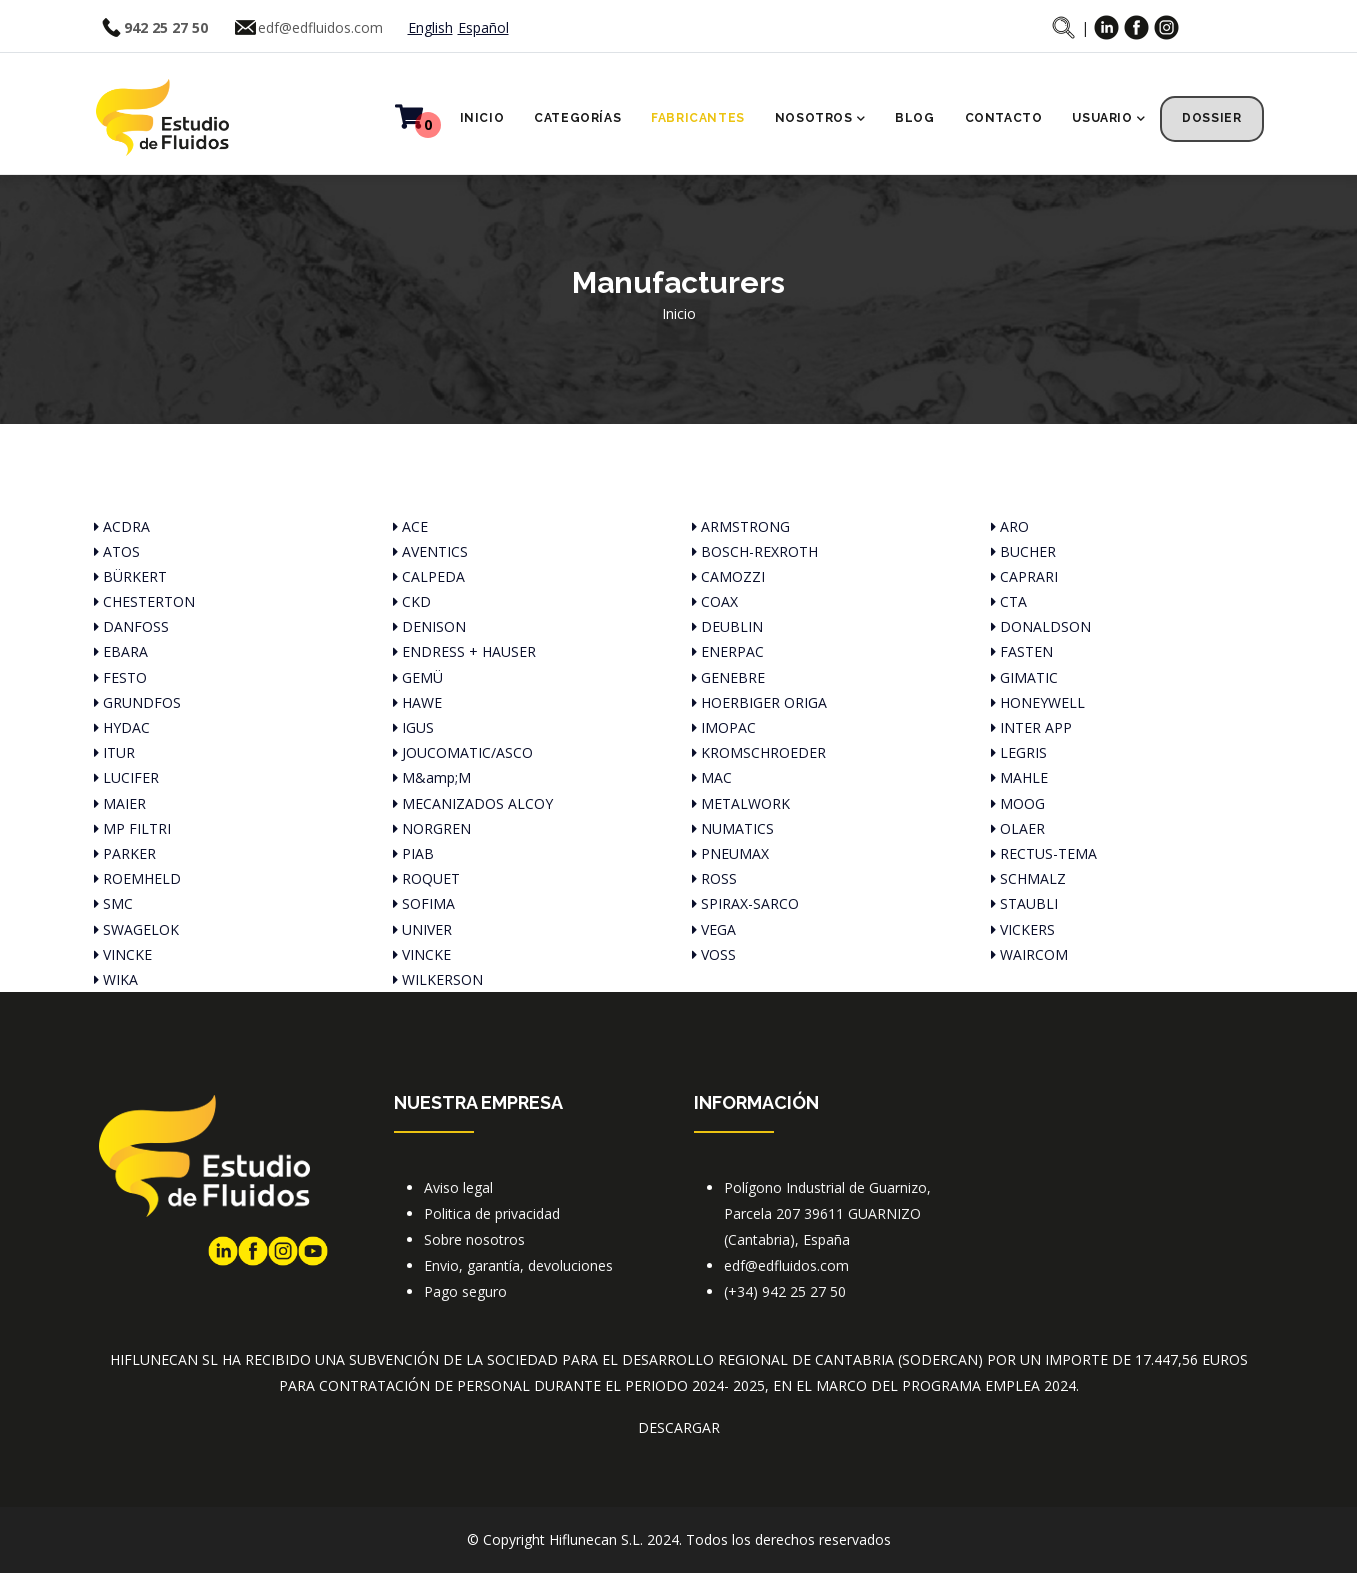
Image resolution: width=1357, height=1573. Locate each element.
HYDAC (122, 727)
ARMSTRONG (741, 526)
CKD (412, 601)
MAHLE (1019, 777)
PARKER (125, 853)
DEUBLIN (727, 626)
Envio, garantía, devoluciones (518, 1265)
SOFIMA (424, 903)
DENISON (429, 626)
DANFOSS (131, 626)
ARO (1010, 526)
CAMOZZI (728, 576)
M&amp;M (432, 777)
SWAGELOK (136, 929)
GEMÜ (418, 677)
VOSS (714, 954)
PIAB (413, 853)
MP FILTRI (132, 828)
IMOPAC (724, 727)
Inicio (482, 118)
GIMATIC (1024, 677)
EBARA (121, 651)
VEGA (714, 929)
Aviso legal (458, 1187)
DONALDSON (1041, 626)
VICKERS (1023, 929)
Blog (914, 118)
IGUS (413, 727)
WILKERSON (438, 979)
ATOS (117, 551)
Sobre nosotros (474, 1239)
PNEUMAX (730, 853)
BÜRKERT (130, 576)
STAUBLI (1024, 903)
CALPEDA (429, 576)
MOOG (1018, 803)
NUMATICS (733, 828)
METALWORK (741, 803)
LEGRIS (1019, 752)
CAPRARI (1024, 576)
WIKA (116, 979)
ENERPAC (728, 651)
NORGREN (432, 828)
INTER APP (1031, 727)
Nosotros (820, 120)
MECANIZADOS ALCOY (473, 803)
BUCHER (1023, 551)
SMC (113, 903)
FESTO (120, 677)
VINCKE (123, 954)
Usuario (1108, 120)
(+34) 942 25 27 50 (785, 1291)
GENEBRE (728, 677)
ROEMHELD (137, 878)
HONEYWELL (1038, 702)
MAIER (120, 803)
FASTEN (1022, 651)
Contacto (1004, 118)
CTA (1009, 601)
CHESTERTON (144, 601)
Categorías (577, 118)
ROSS (714, 878)
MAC (712, 777)
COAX (715, 601)
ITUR (114, 752)
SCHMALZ (1028, 878)
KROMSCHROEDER (759, 752)
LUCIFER (126, 777)
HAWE (417, 702)
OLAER (1018, 828)
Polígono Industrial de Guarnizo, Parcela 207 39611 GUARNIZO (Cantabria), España (827, 1213)
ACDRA (122, 526)
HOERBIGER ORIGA (759, 702)
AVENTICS (430, 551)
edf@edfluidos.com (320, 27)
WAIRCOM (1029, 954)
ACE (410, 526)
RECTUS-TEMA (1044, 853)
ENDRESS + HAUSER (464, 651)
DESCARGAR (679, 1427)
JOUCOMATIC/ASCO (463, 752)
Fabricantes (698, 118)
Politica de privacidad (492, 1213)
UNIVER (422, 929)
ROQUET (426, 878)
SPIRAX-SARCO (745, 903)
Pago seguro (465, 1291)
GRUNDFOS (137, 702)
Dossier (1211, 118)
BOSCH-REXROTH (755, 551)
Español (483, 27)
